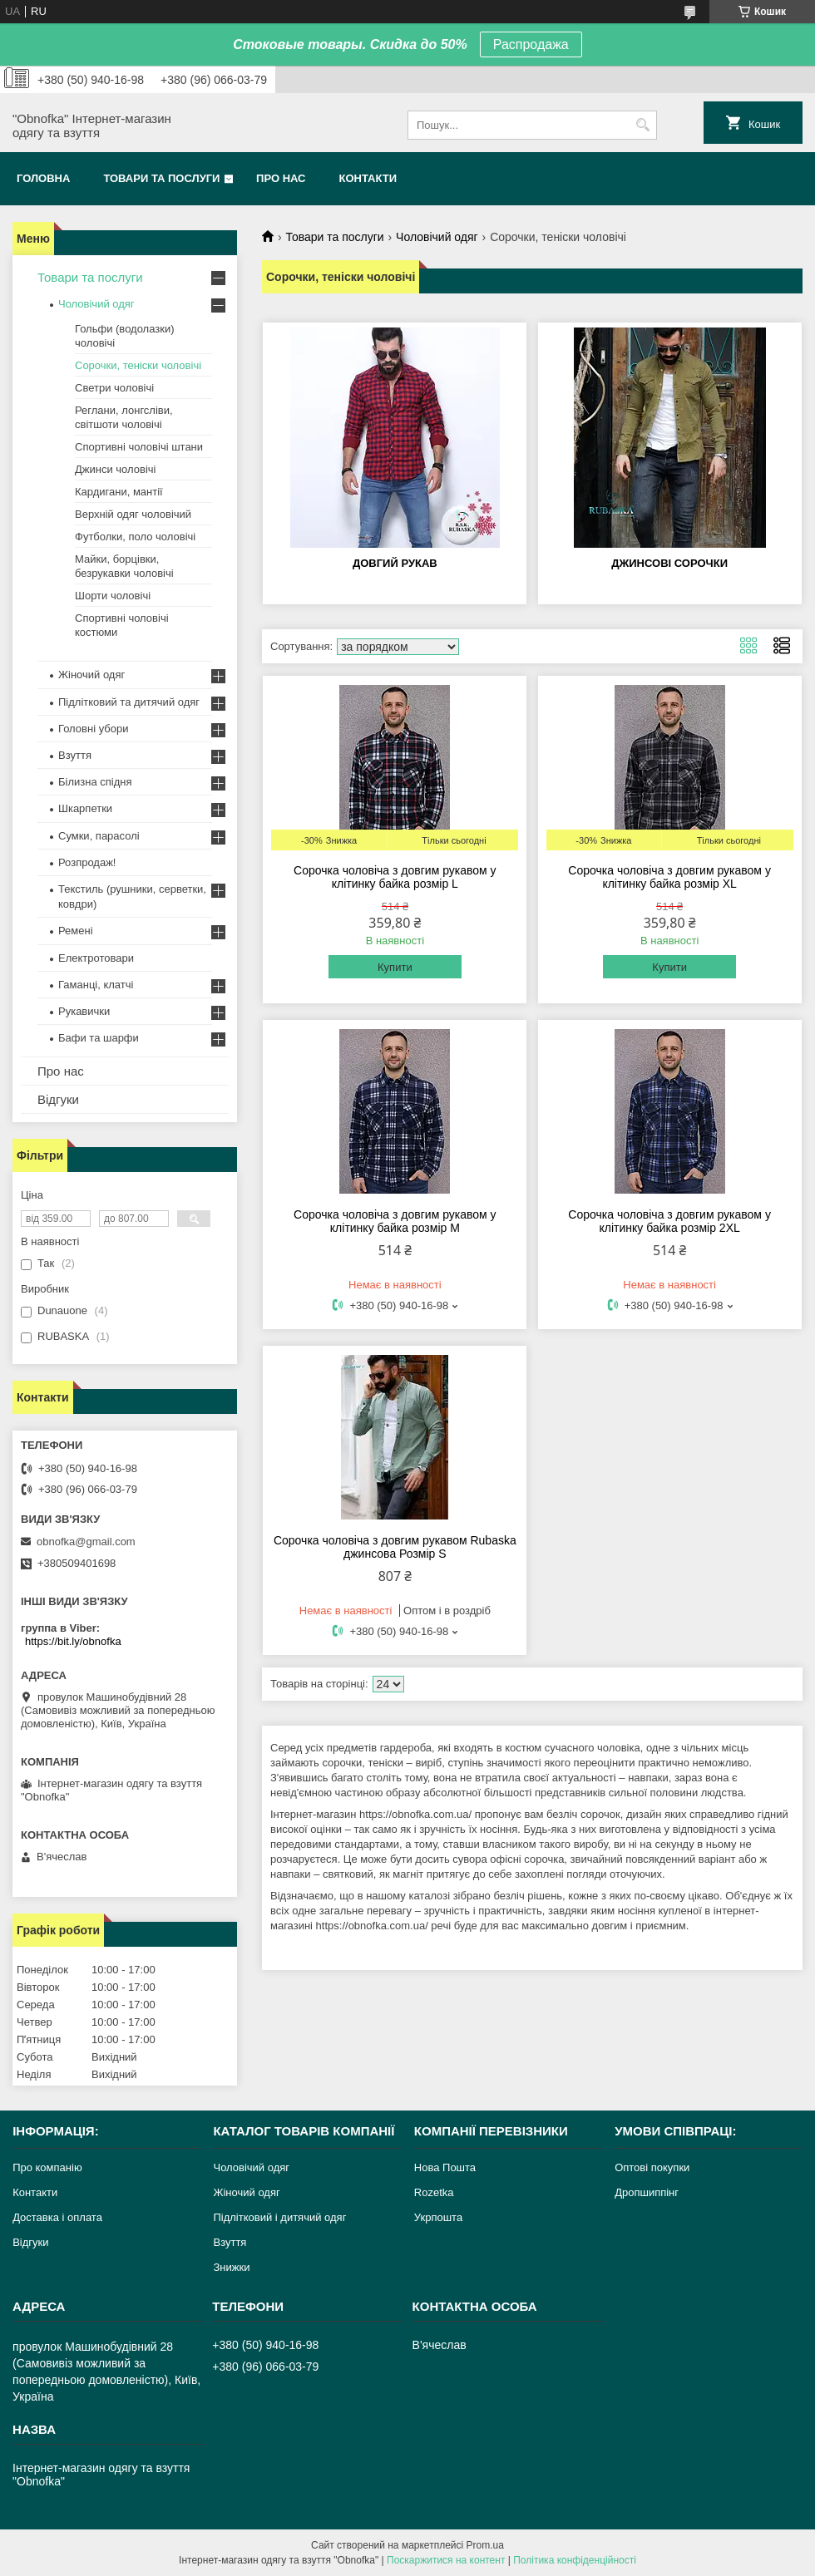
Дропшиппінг (647, 2192)
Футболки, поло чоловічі (135, 536)
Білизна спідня (94, 782)
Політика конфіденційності (574, 2560)
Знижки (231, 2267)
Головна (43, 178)
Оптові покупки (652, 2167)
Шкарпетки (85, 808)
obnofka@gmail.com (86, 1541)
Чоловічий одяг (437, 237)
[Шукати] (642, 125)
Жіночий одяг (91, 674)
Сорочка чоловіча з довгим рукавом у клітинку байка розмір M (395, 1221)
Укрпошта (438, 2217)
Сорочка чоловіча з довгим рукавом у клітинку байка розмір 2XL (669, 1221)
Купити (395, 967)
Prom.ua (485, 2545)
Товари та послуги (161, 178)
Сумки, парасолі (99, 836)
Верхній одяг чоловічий (133, 514)
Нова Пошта (445, 2167)
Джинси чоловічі (115, 469)
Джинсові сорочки (669, 563)
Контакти (368, 178)
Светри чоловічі (114, 388)
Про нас (280, 178)
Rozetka (434, 2192)
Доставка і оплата (57, 2217)
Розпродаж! (87, 862)
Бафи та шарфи (98, 1038)
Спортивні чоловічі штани (139, 447)
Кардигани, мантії (119, 491)
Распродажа (531, 44)
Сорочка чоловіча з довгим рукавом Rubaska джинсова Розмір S (395, 1547)
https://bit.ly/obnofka (73, 1641)
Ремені (75, 930)
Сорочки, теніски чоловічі (138, 365)
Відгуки (58, 1099)
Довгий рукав (395, 563)
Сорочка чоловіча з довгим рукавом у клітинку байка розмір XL (669, 877)
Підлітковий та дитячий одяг (129, 702)
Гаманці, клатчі (95, 984)
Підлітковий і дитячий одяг (279, 2217)
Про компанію (47, 2167)
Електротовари (96, 958)
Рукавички (84, 1011)
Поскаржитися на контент (446, 2560)
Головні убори (93, 728)
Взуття (74, 755)
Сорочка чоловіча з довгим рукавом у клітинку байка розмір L (395, 877)
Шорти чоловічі (113, 595)
